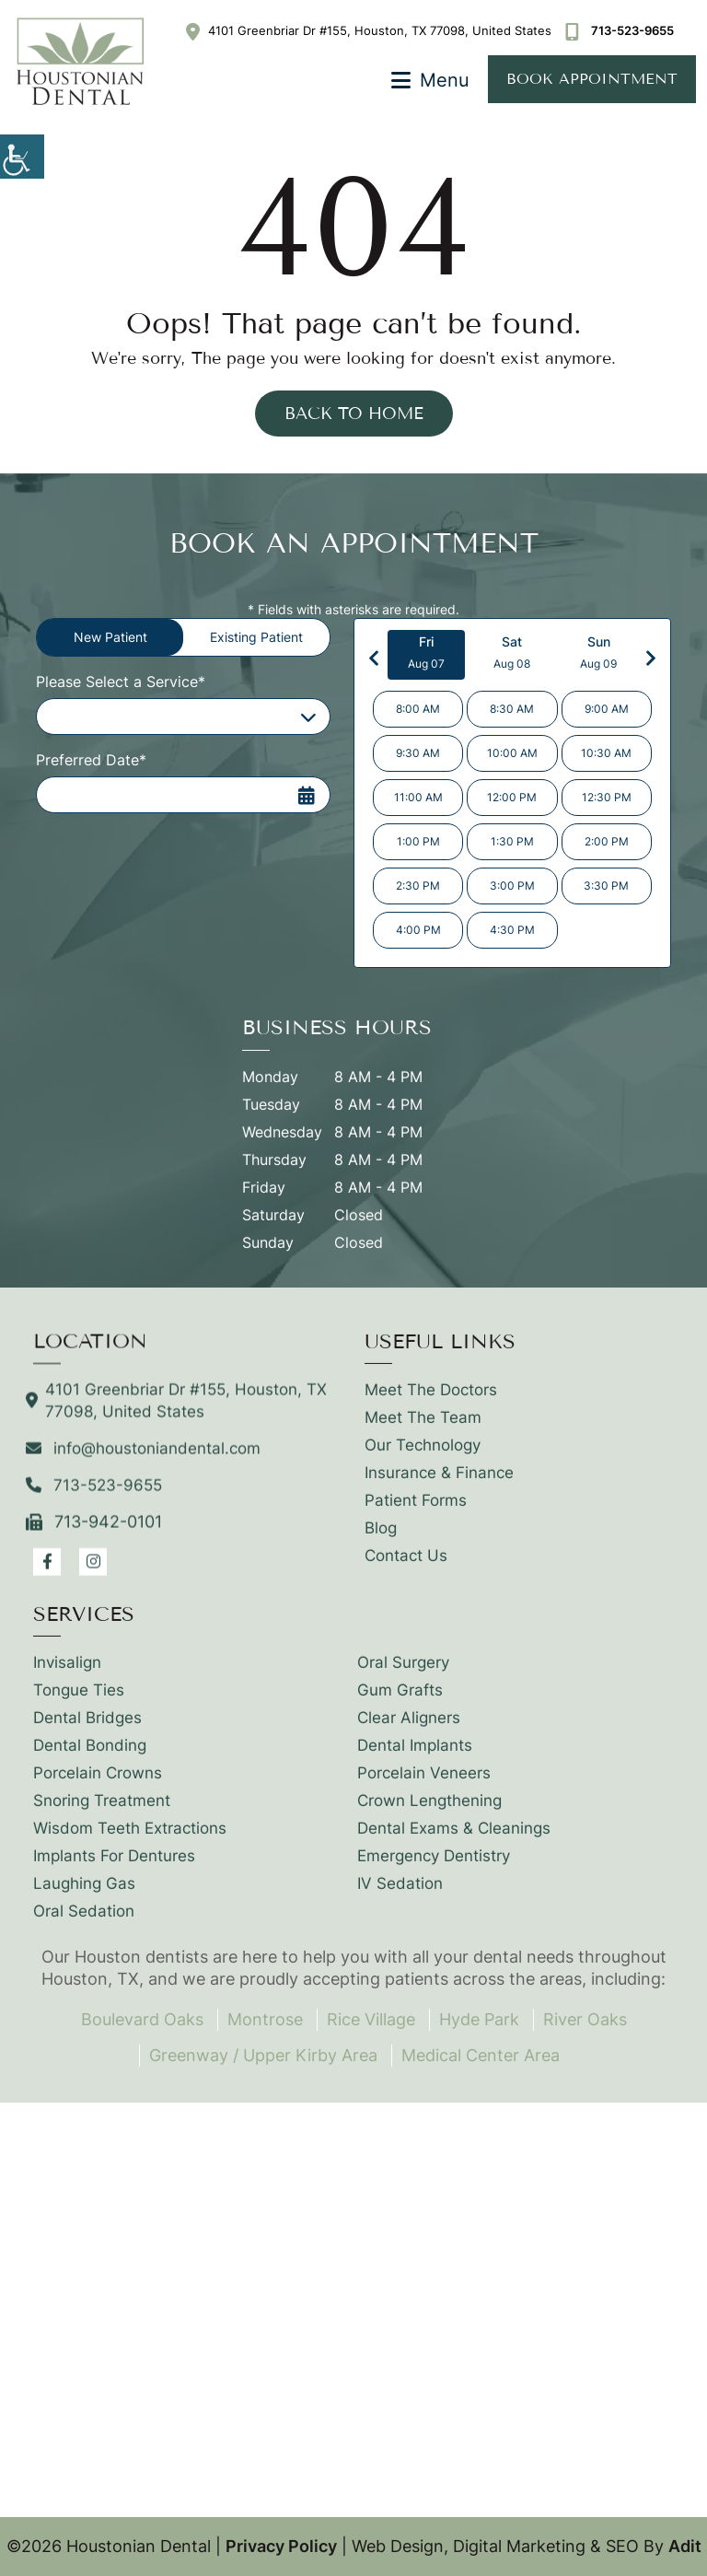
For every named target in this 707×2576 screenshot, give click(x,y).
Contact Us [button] (406, 1565)
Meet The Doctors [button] (431, 1400)
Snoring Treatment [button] (101, 1810)
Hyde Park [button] (479, 2019)
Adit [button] (684, 2546)
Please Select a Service (129, 716)
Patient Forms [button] (416, 1510)
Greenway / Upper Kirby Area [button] (263, 2055)
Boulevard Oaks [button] (142, 2019)
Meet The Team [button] (423, 1427)
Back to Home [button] (353, 413)
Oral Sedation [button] (83, 1921)
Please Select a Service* (120, 681)
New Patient (110, 637)
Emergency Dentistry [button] (433, 1866)
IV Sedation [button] (400, 1893)
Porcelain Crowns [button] (97, 1783)
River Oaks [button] (585, 2019)
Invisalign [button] (67, 1672)
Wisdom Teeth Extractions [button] (129, 1838)
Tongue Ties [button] (78, 1700)
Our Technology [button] (423, 1455)
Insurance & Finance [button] (439, 1483)
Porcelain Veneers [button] (424, 1783)
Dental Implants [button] (414, 1755)
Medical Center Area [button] (480, 2055)
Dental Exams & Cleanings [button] (454, 1838)
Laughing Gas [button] (84, 1893)
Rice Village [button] (371, 2019)
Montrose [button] (265, 2019)
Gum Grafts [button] (400, 1700)
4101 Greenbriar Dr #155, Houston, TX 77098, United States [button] (368, 30)
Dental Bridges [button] (87, 1728)
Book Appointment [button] (592, 78)
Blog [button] (381, 1538)
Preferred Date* (91, 760)
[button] (22, 156)
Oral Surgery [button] (403, 1672)
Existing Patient (256, 637)
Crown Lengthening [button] (429, 1810)
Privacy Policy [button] (281, 2546)
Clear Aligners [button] (408, 1728)
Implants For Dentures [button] (114, 1866)
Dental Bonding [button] (89, 1755)
